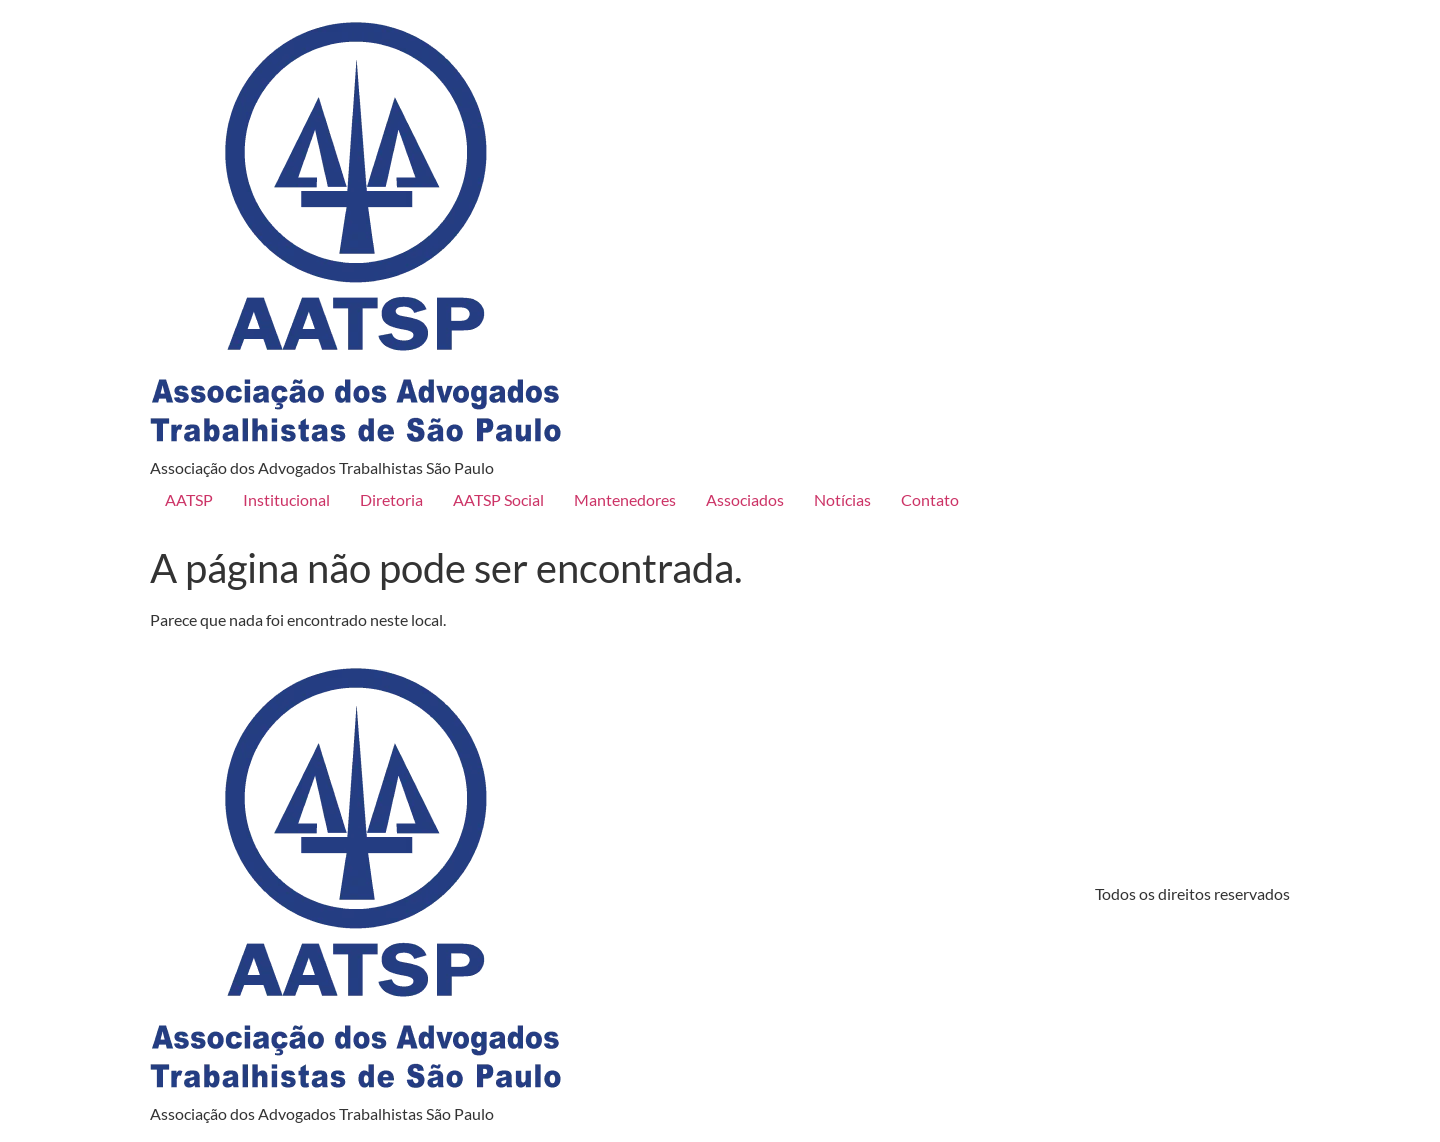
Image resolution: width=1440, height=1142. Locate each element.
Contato (930, 499)
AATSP (189, 499)
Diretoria (391, 499)
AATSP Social (498, 499)
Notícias (842, 499)
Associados (745, 499)
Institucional (286, 499)
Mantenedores (625, 499)
